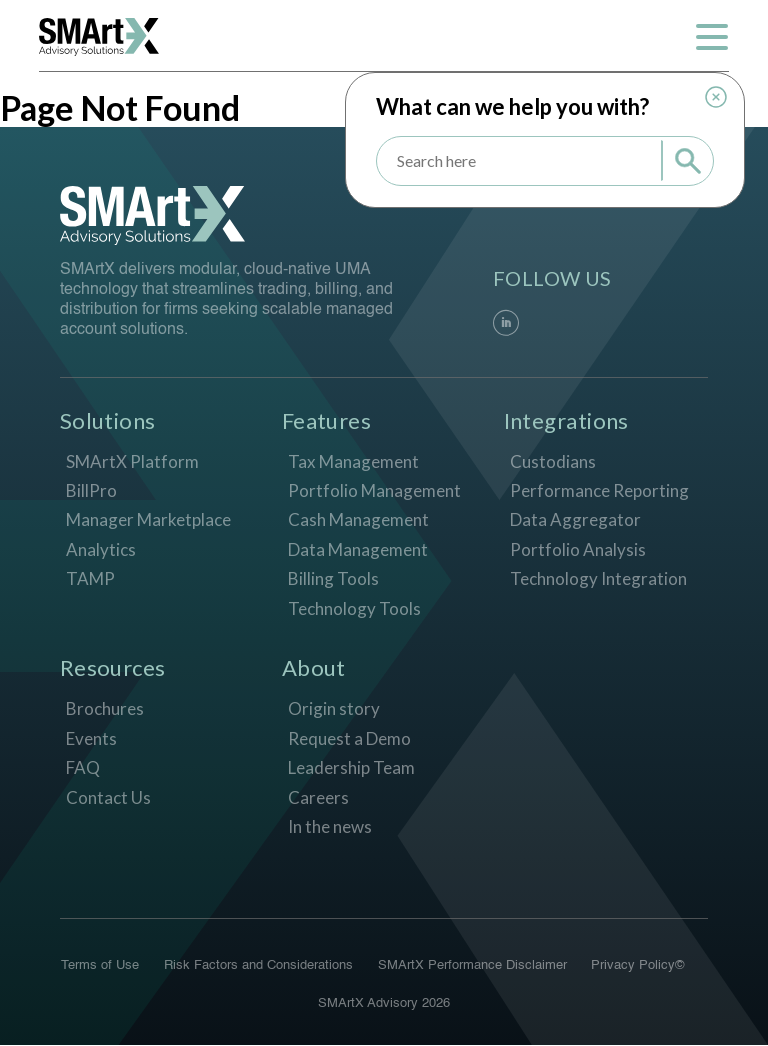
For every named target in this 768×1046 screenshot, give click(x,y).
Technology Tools (354, 608)
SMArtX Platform (132, 461)
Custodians (553, 461)
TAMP (90, 579)
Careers (318, 797)
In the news (330, 826)
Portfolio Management (374, 490)
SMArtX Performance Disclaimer (472, 966)
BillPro (91, 490)
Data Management (358, 549)
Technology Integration (598, 579)
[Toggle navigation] (711, 37)
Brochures (105, 708)
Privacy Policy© (639, 966)
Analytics (101, 549)
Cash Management (358, 520)
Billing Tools (333, 579)
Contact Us (108, 797)
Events (91, 738)
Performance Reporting (599, 490)
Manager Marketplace (148, 520)
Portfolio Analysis (578, 549)
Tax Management (353, 461)
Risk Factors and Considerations (258, 966)
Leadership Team (351, 767)
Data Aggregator (575, 520)
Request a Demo (349, 738)
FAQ (83, 767)
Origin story (334, 708)
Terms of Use (100, 966)
